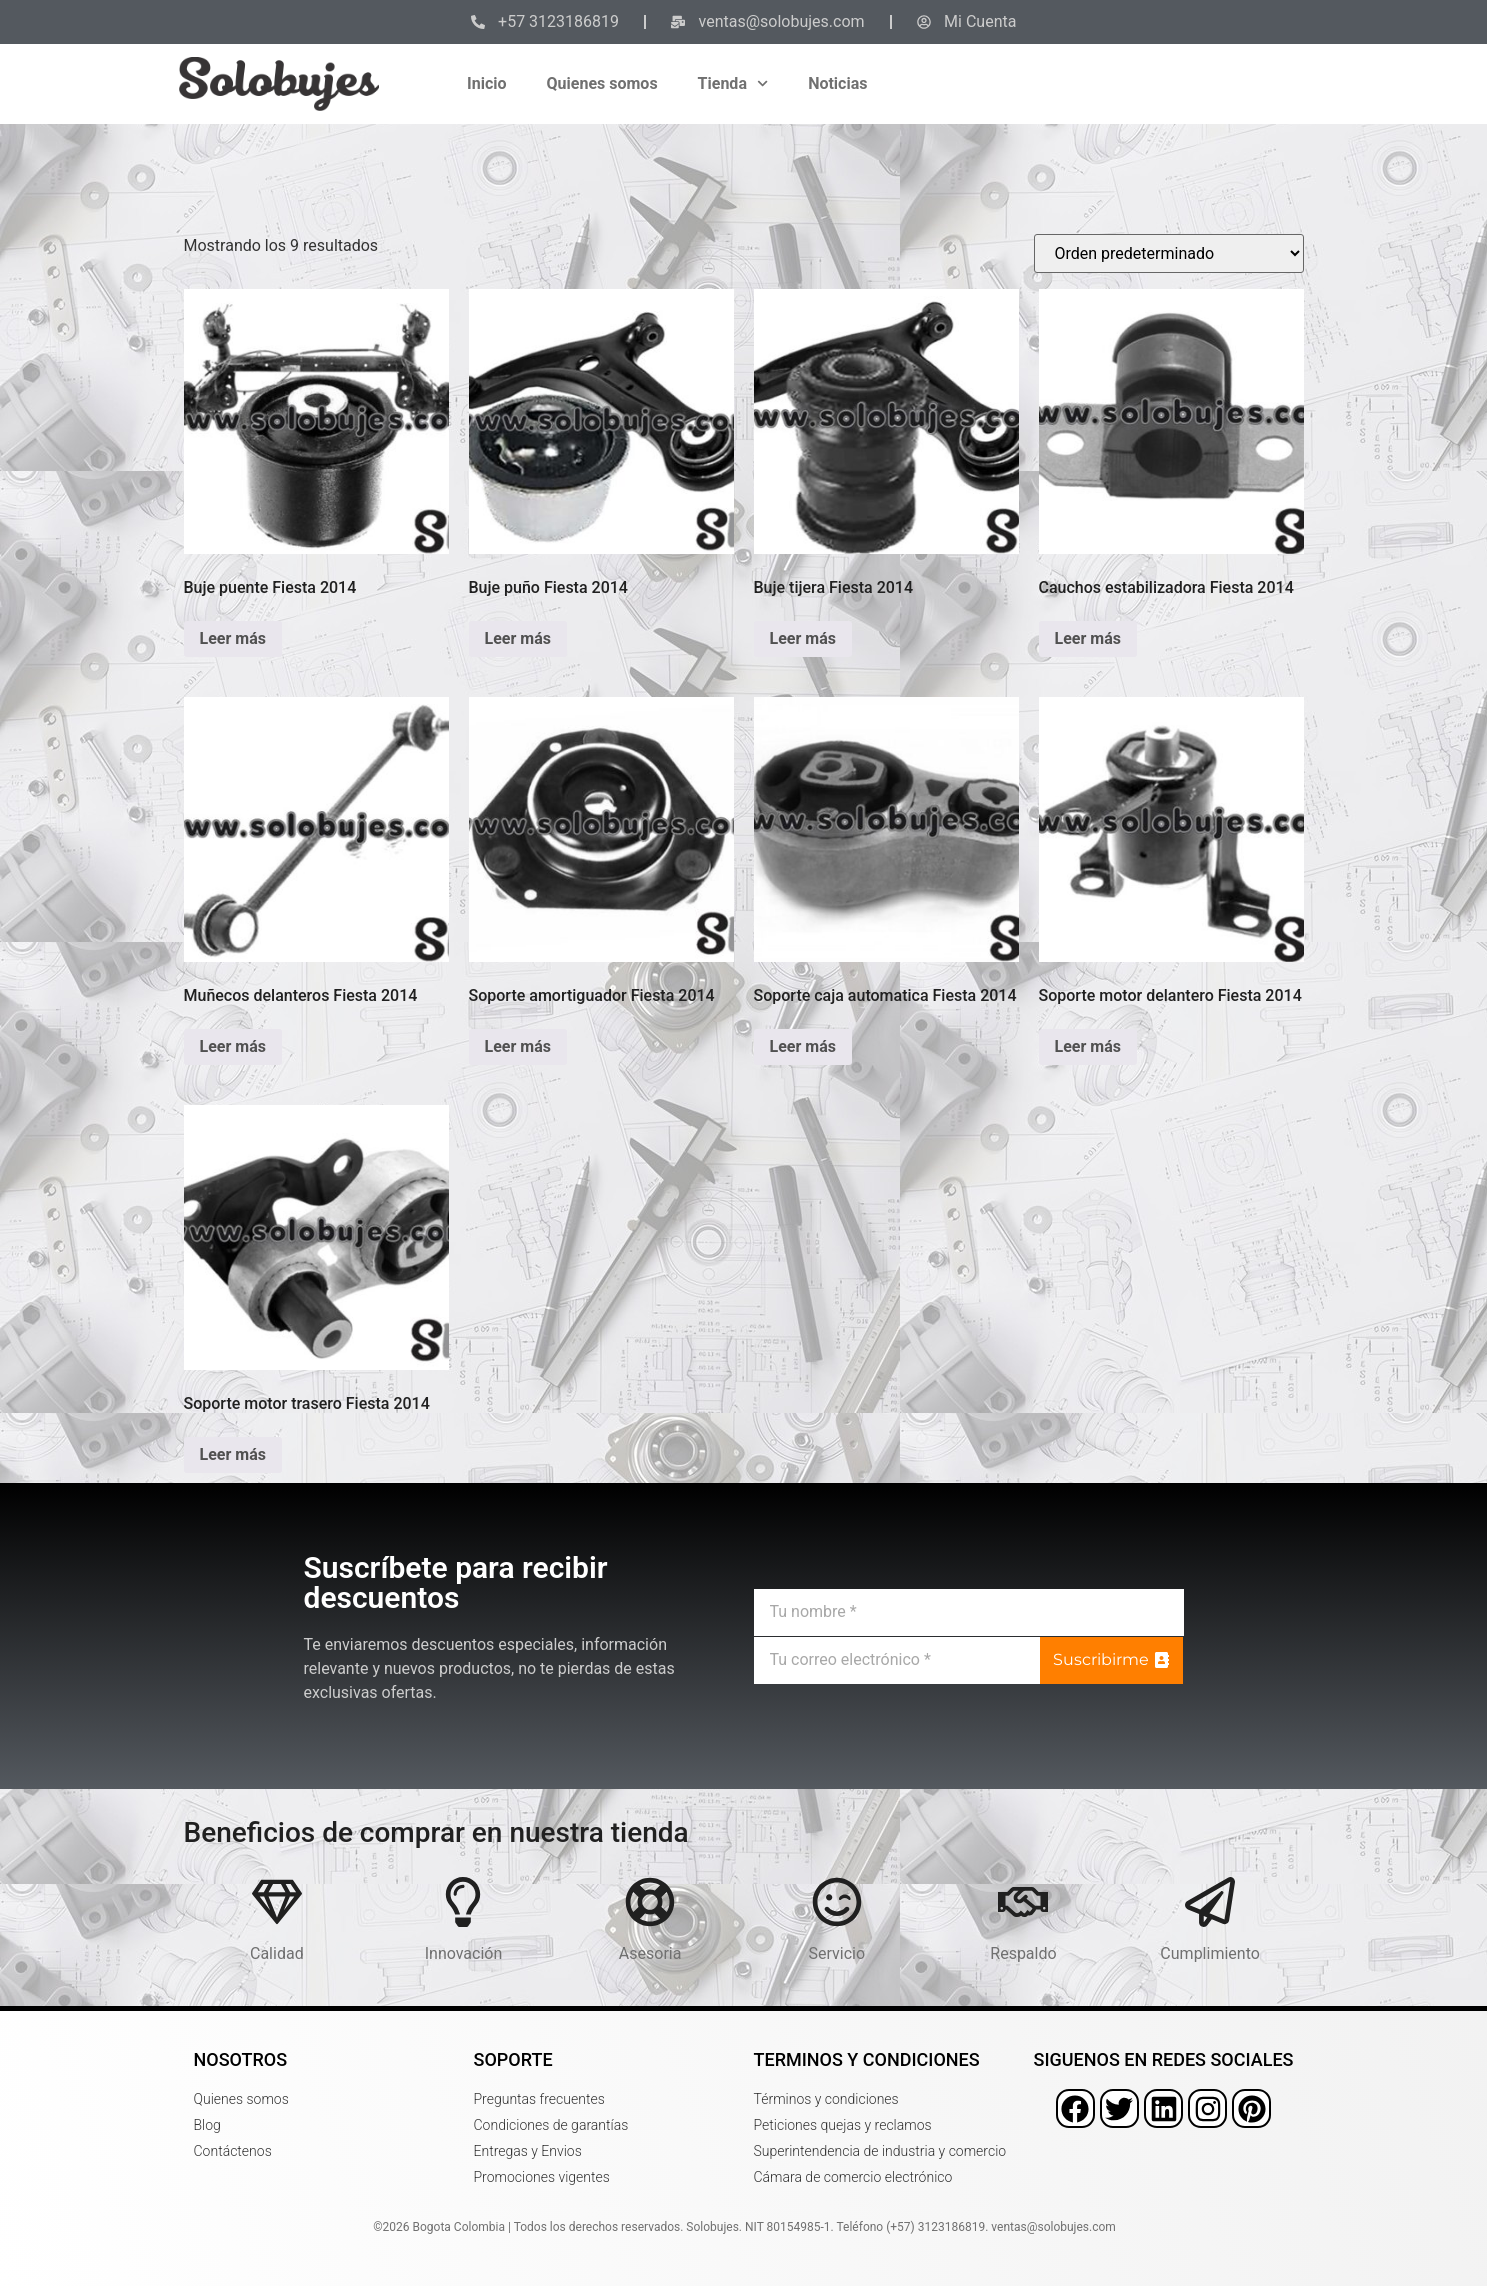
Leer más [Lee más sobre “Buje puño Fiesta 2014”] (518, 638)
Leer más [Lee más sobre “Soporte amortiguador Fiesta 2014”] (518, 1046)
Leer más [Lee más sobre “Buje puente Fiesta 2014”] (233, 638)
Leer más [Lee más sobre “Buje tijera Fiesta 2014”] (803, 638)
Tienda (733, 83)
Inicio (486, 83)
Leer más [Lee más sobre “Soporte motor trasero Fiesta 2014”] (233, 1454)
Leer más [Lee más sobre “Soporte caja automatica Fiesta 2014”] (803, 1046)
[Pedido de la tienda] (1169, 253)
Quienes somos (602, 83)
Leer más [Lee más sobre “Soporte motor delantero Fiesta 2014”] (1088, 1046)
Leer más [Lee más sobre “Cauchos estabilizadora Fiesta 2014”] (1088, 638)
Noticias (837, 83)
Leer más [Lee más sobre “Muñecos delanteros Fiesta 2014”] (233, 1046)
